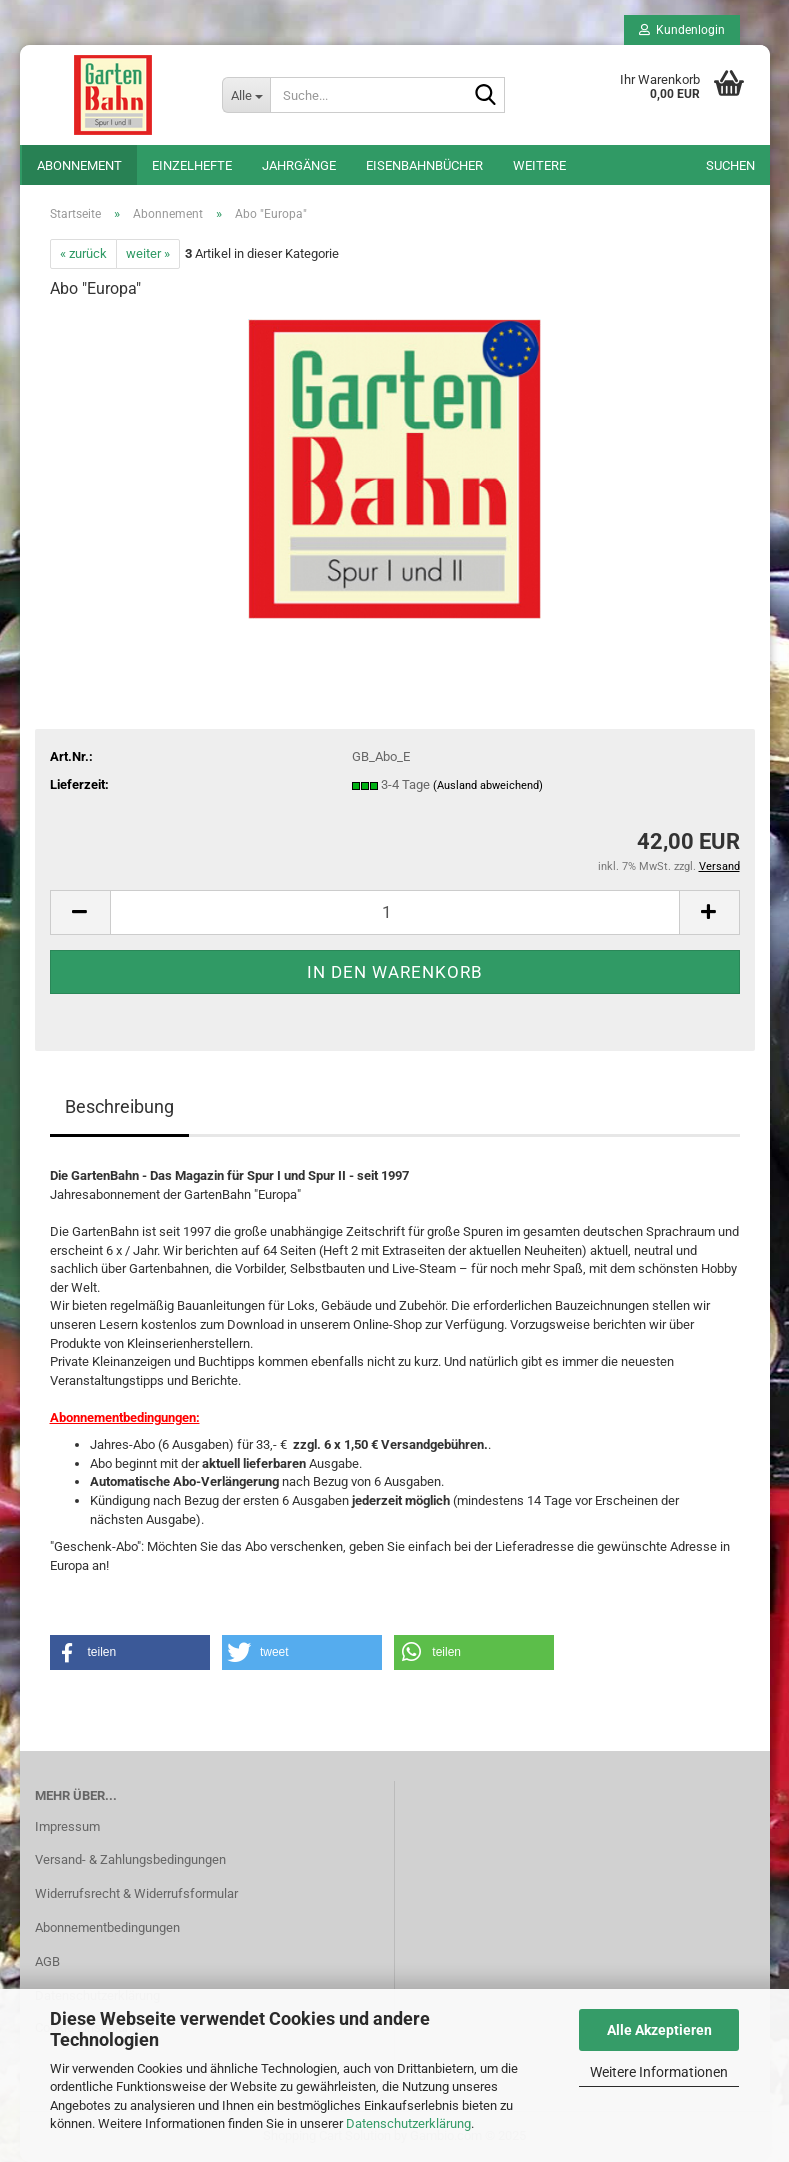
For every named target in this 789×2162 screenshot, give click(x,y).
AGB (47, 1961)
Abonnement (79, 165)
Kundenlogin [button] (682, 30)
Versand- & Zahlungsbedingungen (130, 1859)
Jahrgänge (299, 165)
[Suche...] (246, 95)
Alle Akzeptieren (659, 2030)
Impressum (67, 1826)
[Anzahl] (395, 912)
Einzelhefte (192, 165)
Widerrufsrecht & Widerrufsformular (136, 1893)
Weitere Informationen (659, 2072)
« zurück (83, 253)
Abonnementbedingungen (107, 1927)
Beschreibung (119, 1106)
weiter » (148, 253)
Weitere (539, 165)
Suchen (730, 165)
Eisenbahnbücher (424, 165)
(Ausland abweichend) (488, 785)
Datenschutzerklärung (408, 2123)
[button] (80, 912)
